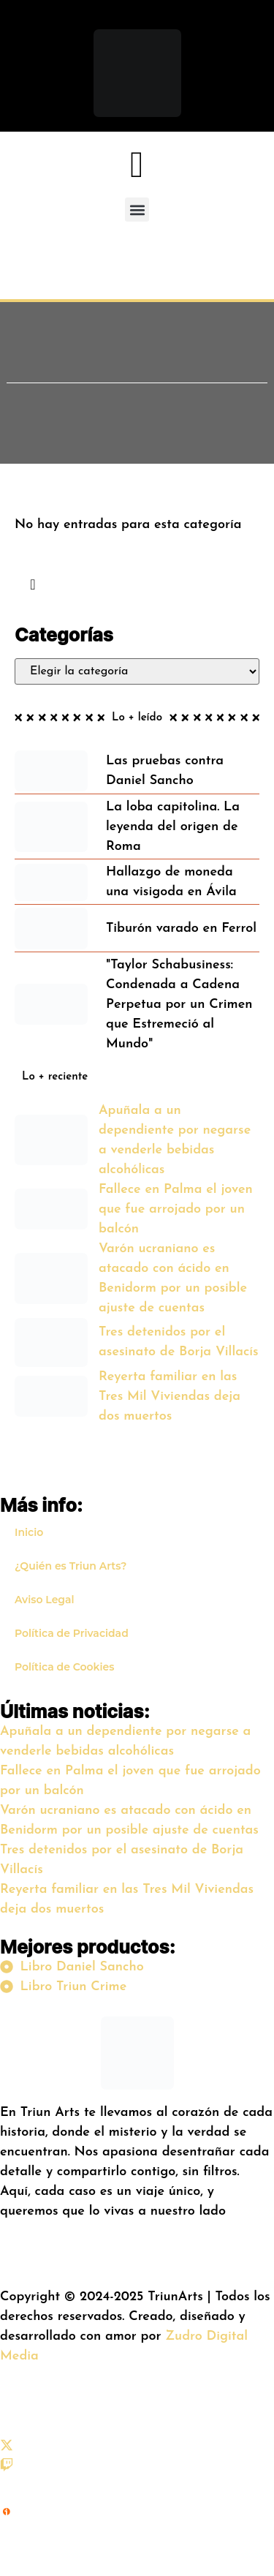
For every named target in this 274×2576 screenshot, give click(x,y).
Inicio (29, 1532)
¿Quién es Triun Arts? (70, 1566)
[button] (137, 209)
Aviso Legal (45, 1599)
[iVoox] (6, 2542)
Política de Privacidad (72, 1633)
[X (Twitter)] (6, 2448)
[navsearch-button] (32, 585)
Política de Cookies (64, 1666)
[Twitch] (6, 2468)
